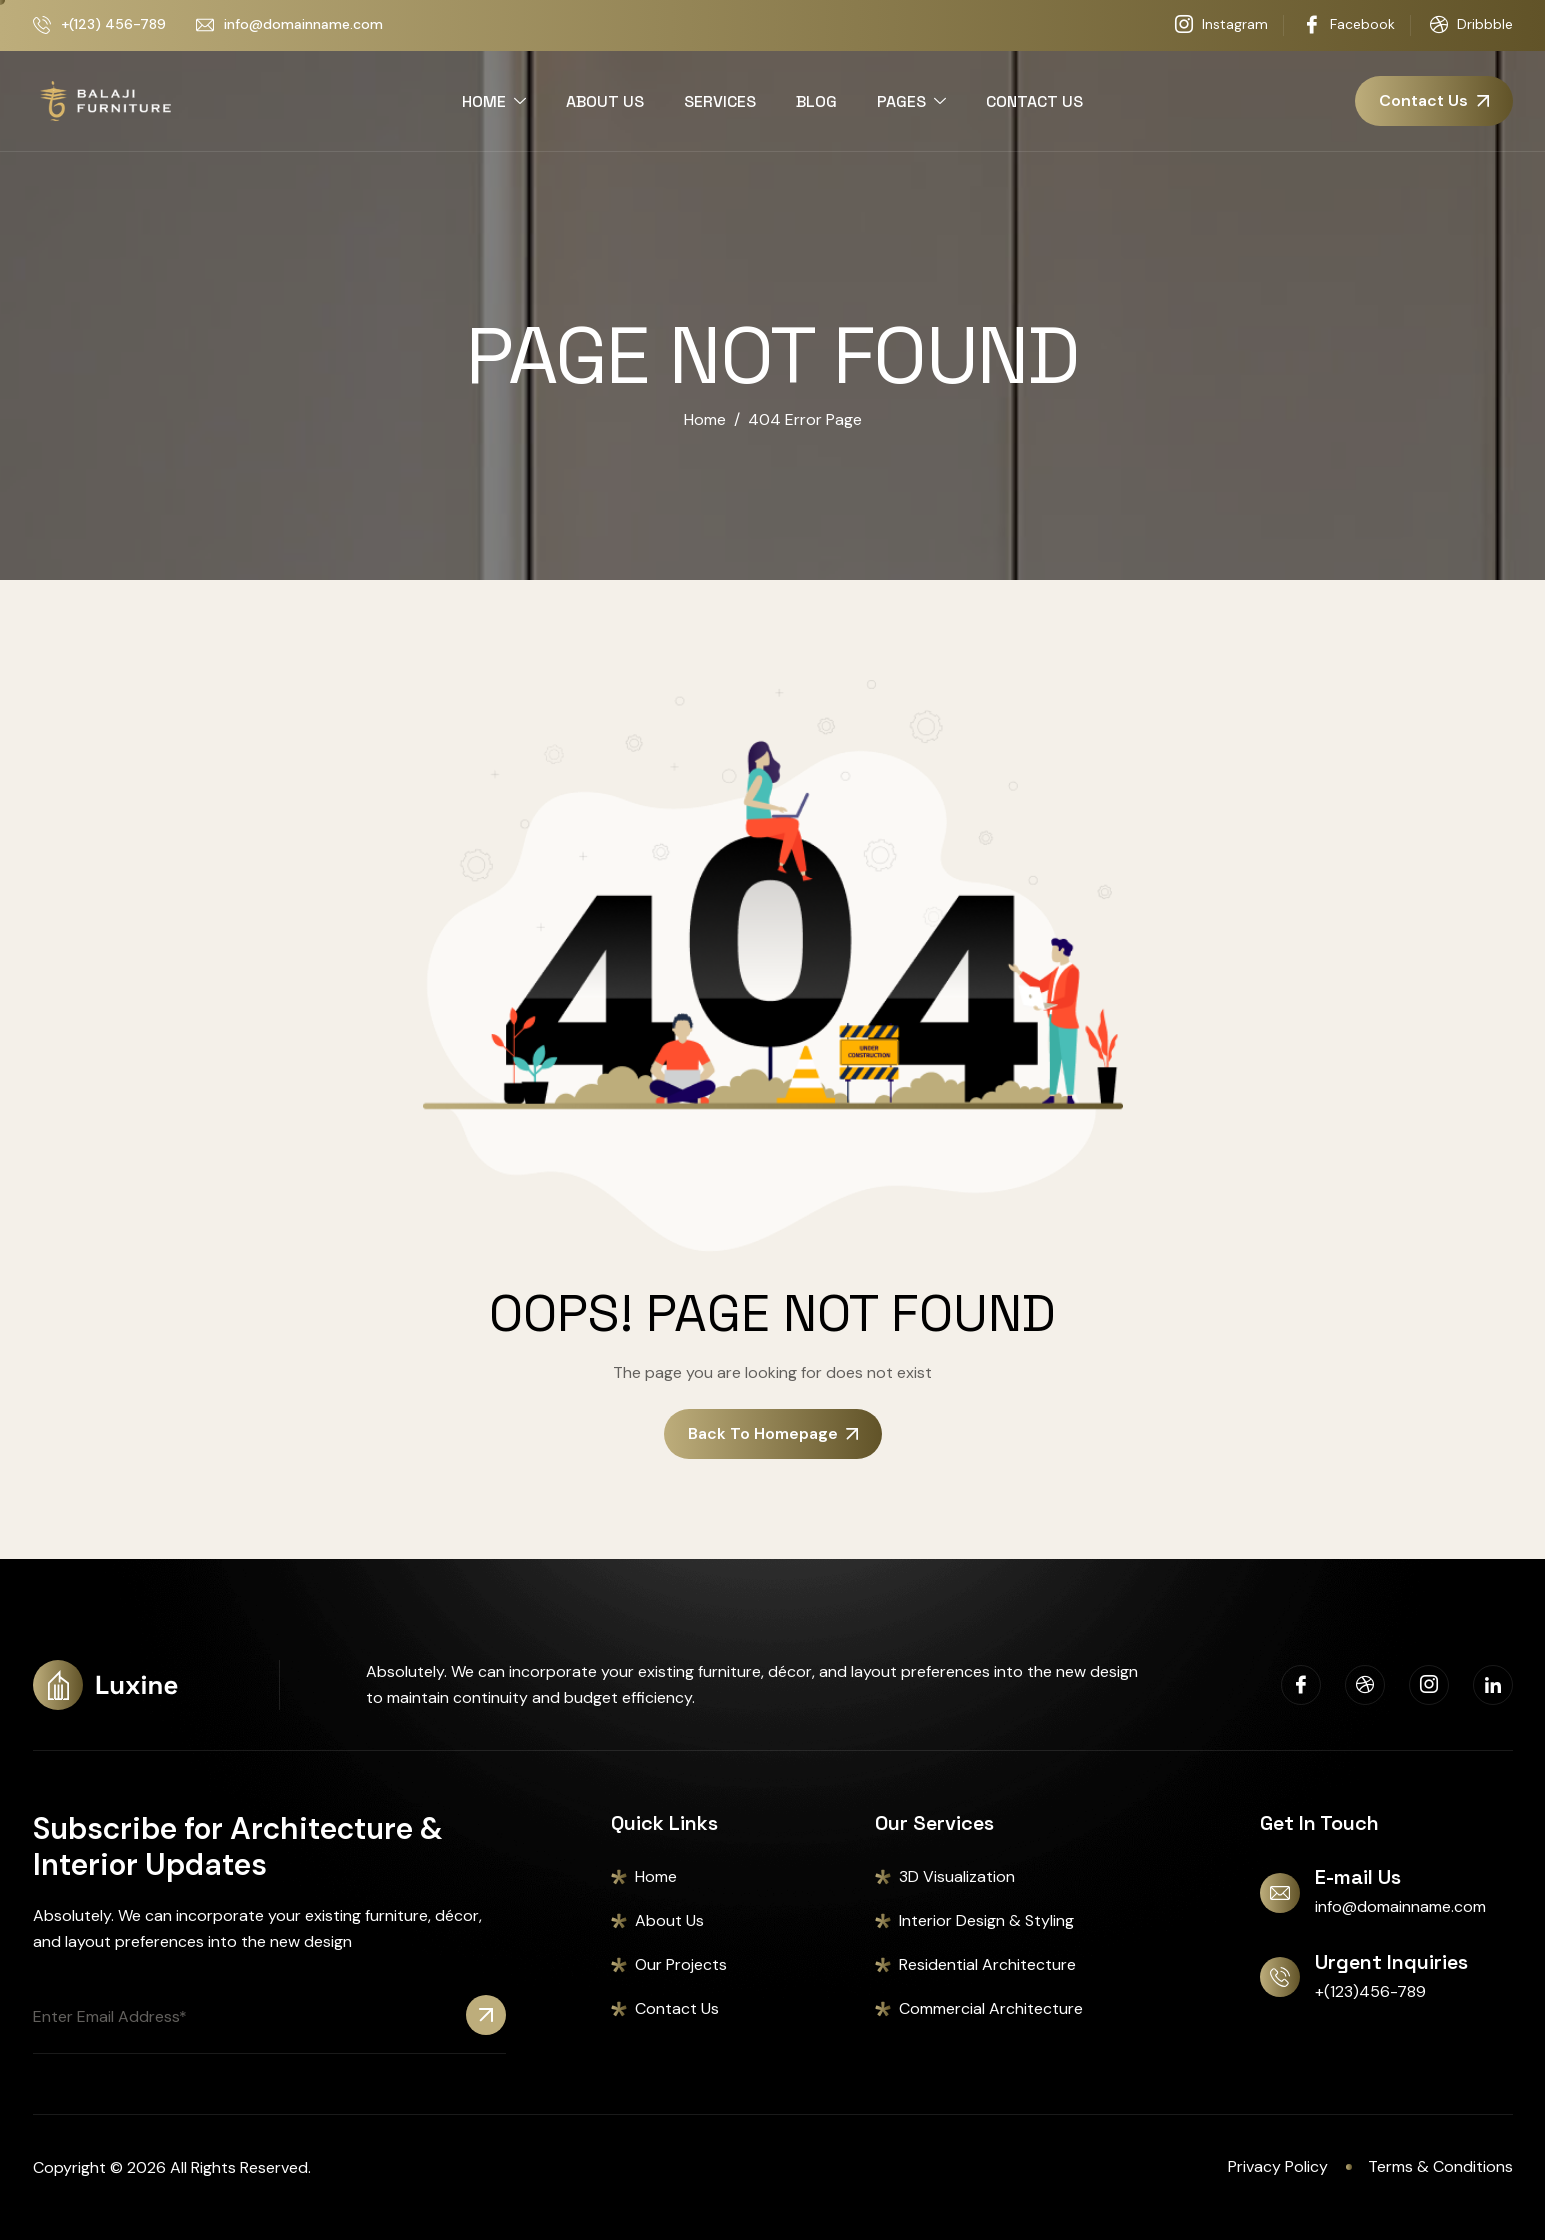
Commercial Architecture (991, 2008)
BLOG (816, 101)
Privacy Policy (1278, 2166)
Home (656, 1876)
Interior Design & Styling (986, 1920)
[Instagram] (1429, 1685)
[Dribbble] (1365, 1685)
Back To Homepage (773, 1433)
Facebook (1349, 25)
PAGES (911, 101)
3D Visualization (957, 1876)
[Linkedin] (1493, 1685)
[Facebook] (1301, 1685)
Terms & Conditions (1440, 2166)
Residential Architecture (987, 1964)
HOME (494, 101)
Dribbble (1471, 25)
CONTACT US (1034, 101)
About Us (669, 1920)
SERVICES (720, 101)
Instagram (1221, 25)
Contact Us (677, 2008)
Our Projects (681, 1964)
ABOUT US (605, 101)
